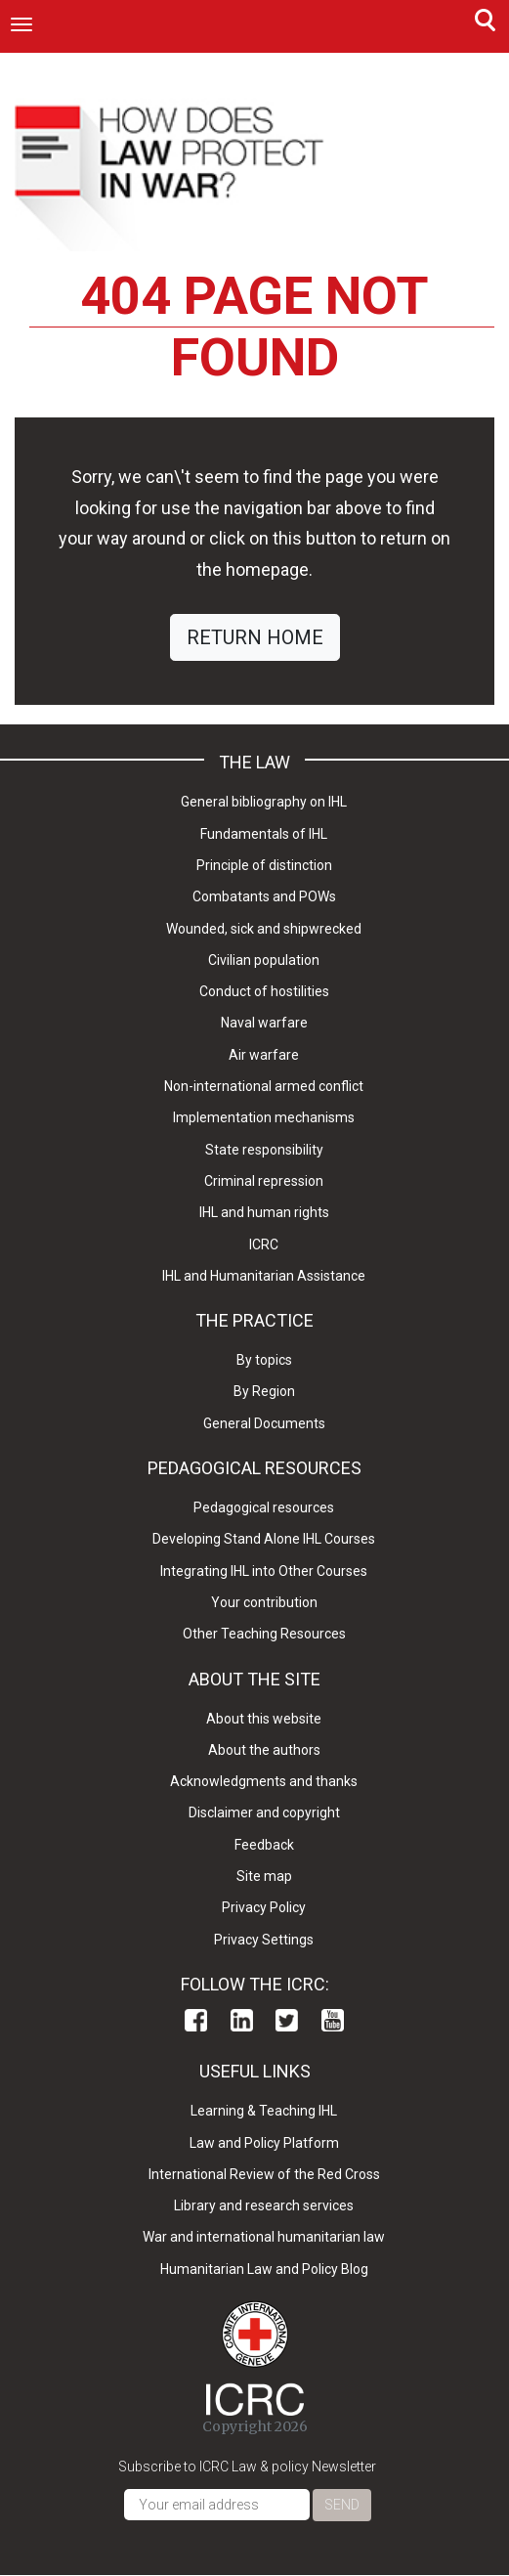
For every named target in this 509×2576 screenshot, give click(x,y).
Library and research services (264, 2205)
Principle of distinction (264, 865)
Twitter (287, 2020)
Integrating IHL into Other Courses (263, 1571)
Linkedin (242, 2020)
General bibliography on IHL (264, 801)
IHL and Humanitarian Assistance (263, 1276)
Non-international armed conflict (263, 1086)
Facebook (196, 2020)
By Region (264, 1391)
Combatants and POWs (264, 896)
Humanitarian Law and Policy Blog (264, 2269)
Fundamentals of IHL (263, 834)
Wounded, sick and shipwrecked (263, 929)
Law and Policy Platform (264, 2143)
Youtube (332, 2020)
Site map (264, 1876)
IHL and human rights (264, 1212)
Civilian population (263, 960)
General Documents (264, 1423)
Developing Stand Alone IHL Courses (263, 1539)
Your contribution (264, 1602)
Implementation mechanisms (264, 1117)
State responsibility (264, 1149)
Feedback (264, 1845)
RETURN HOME (255, 637)
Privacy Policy (264, 1907)
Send (342, 2504)
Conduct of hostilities (264, 991)
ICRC (263, 1244)
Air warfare (264, 1055)
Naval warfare (264, 1022)
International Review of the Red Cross (264, 2174)
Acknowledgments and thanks (264, 1781)
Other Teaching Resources (264, 1633)
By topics (264, 1360)
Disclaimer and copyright (264, 1812)
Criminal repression (263, 1181)
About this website (263, 1718)
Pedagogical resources (263, 1507)
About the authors (264, 1750)
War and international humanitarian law (264, 2237)
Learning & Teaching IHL (264, 2110)
